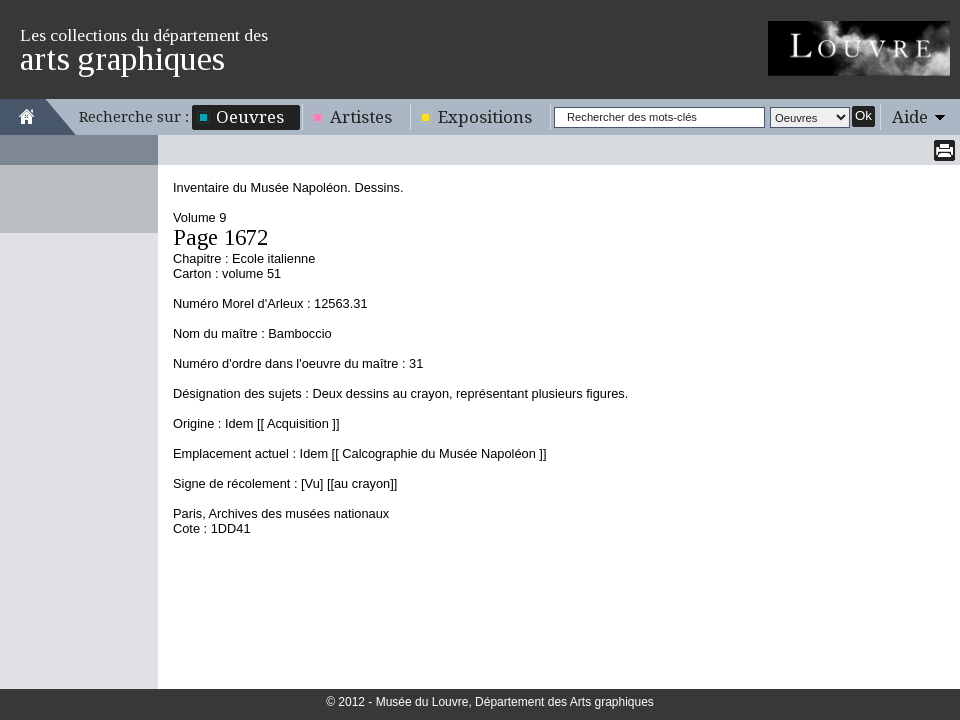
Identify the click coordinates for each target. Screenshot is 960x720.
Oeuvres (250, 117)
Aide (910, 117)
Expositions (485, 117)
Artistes (361, 117)
